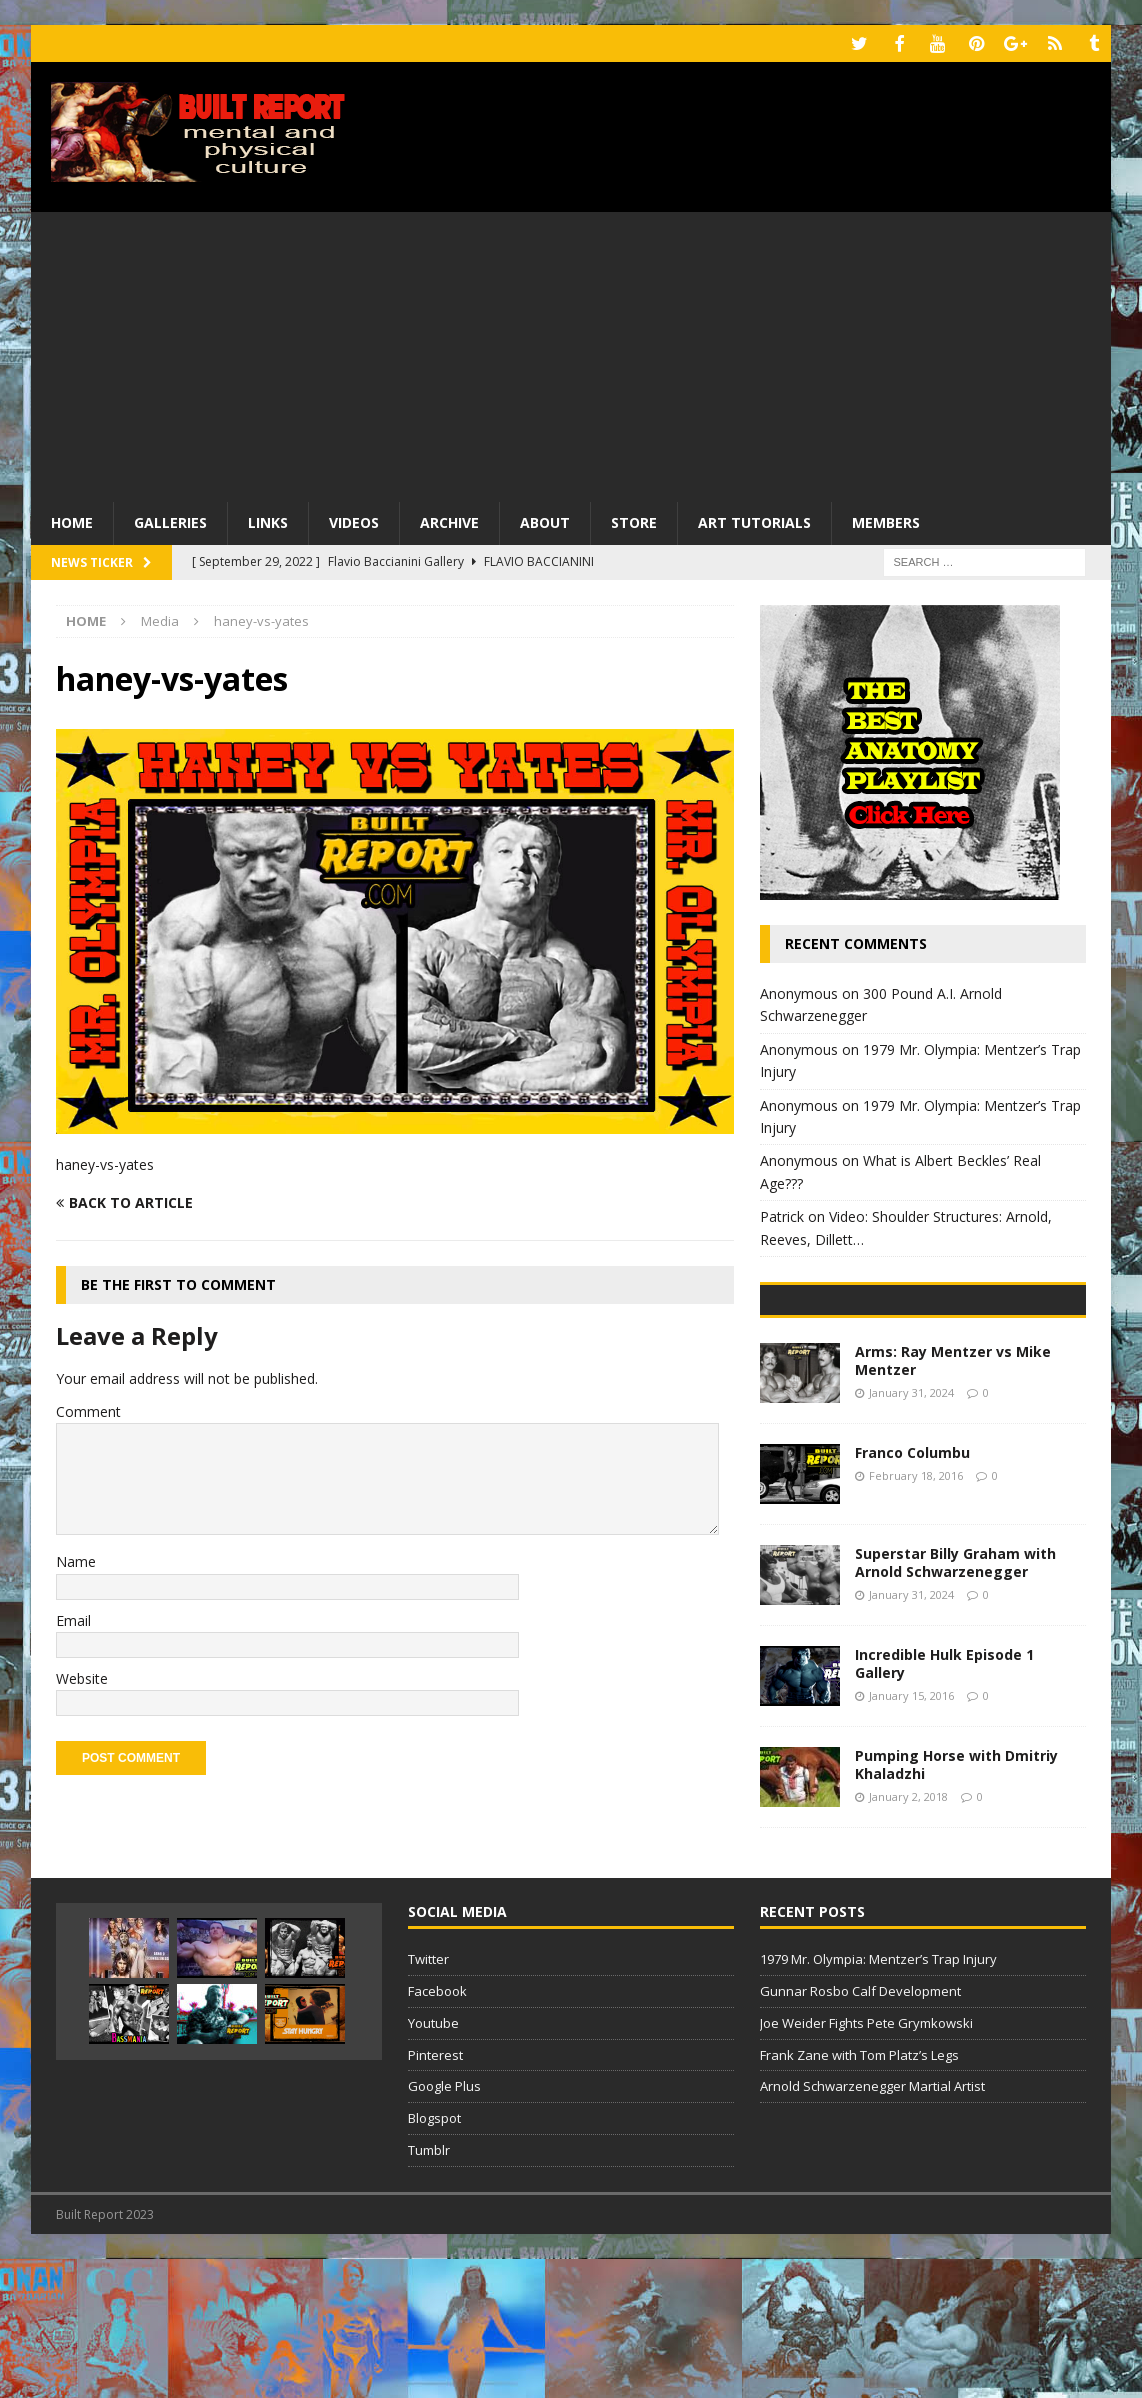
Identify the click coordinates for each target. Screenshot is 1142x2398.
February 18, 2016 (916, 1614)
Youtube (433, 2162)
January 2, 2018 (908, 1935)
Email (73, 1617)
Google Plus (444, 2225)
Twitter (428, 2098)
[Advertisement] (571, 350)
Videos (354, 520)
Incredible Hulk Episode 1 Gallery (944, 1802)
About (545, 520)
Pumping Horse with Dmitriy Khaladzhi (956, 1903)
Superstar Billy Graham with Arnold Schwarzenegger (955, 1701)
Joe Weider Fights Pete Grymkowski (866, 2162)
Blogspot (434, 2257)
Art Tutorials (754, 520)
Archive (449, 520)
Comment (88, 1408)
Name (76, 1559)
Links (268, 520)
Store (634, 520)
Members (886, 520)
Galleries (170, 520)
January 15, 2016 (911, 1834)
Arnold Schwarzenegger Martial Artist (872, 2225)
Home (72, 520)
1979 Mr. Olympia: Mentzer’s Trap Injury (878, 2098)
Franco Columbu (912, 1591)
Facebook (437, 2130)
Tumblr (429, 2289)
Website (82, 1676)
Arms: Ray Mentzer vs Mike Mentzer (953, 1499)
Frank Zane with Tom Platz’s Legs (859, 2193)
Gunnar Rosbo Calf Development (860, 2130)
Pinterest (435, 2193)
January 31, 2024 (911, 1531)
